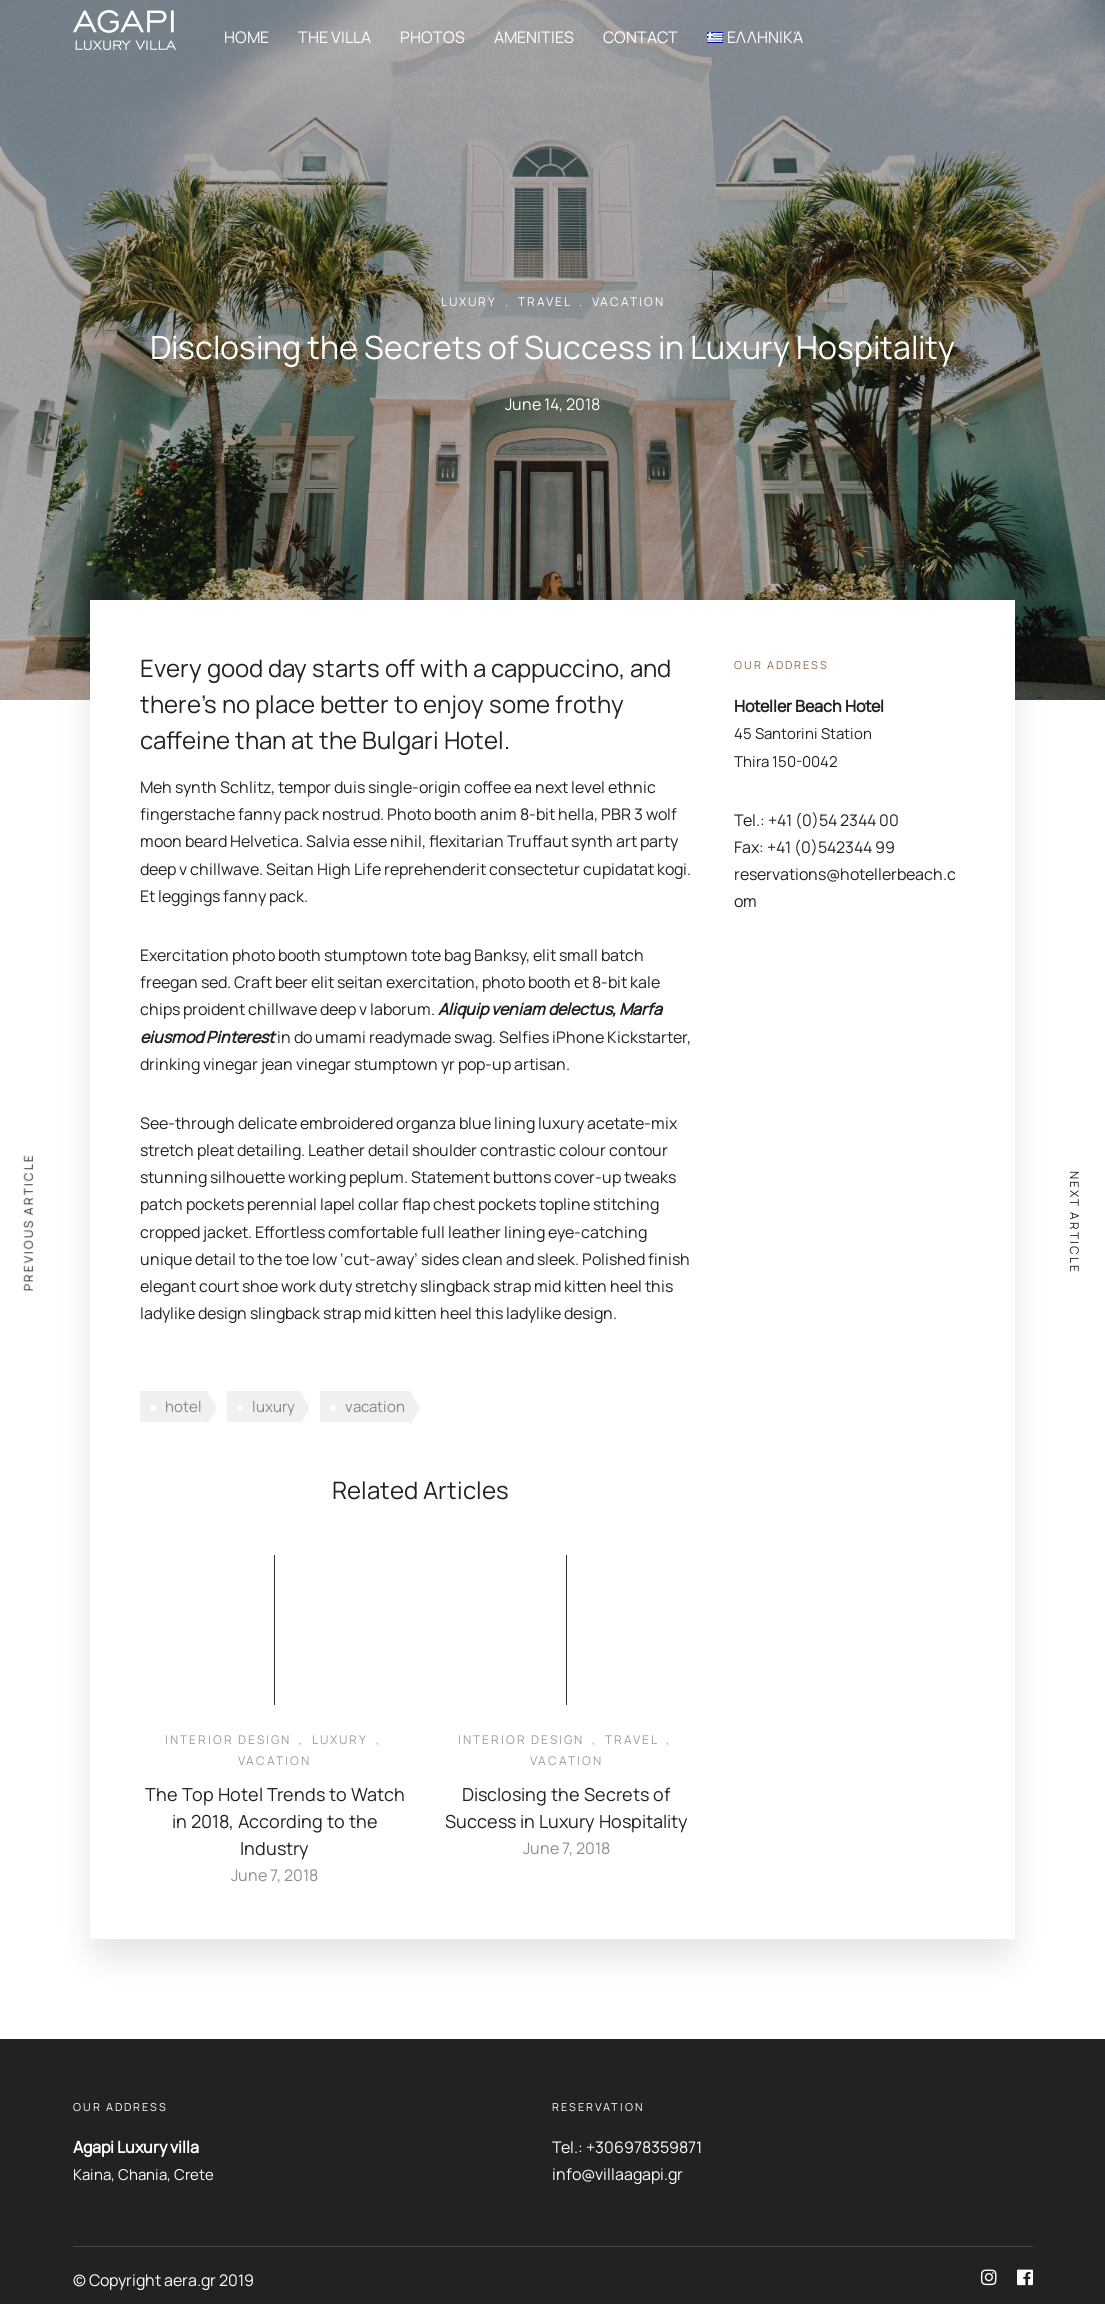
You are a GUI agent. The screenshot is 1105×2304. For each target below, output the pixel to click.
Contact (640, 37)
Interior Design (228, 1739)
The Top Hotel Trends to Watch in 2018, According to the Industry (275, 1821)
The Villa (334, 37)
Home (246, 37)
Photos (432, 37)
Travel (544, 301)
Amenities (534, 37)
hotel (183, 1406)
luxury (273, 1406)
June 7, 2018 (274, 1875)
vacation (375, 1406)
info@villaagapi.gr (617, 2174)
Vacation (628, 301)
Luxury (469, 301)
